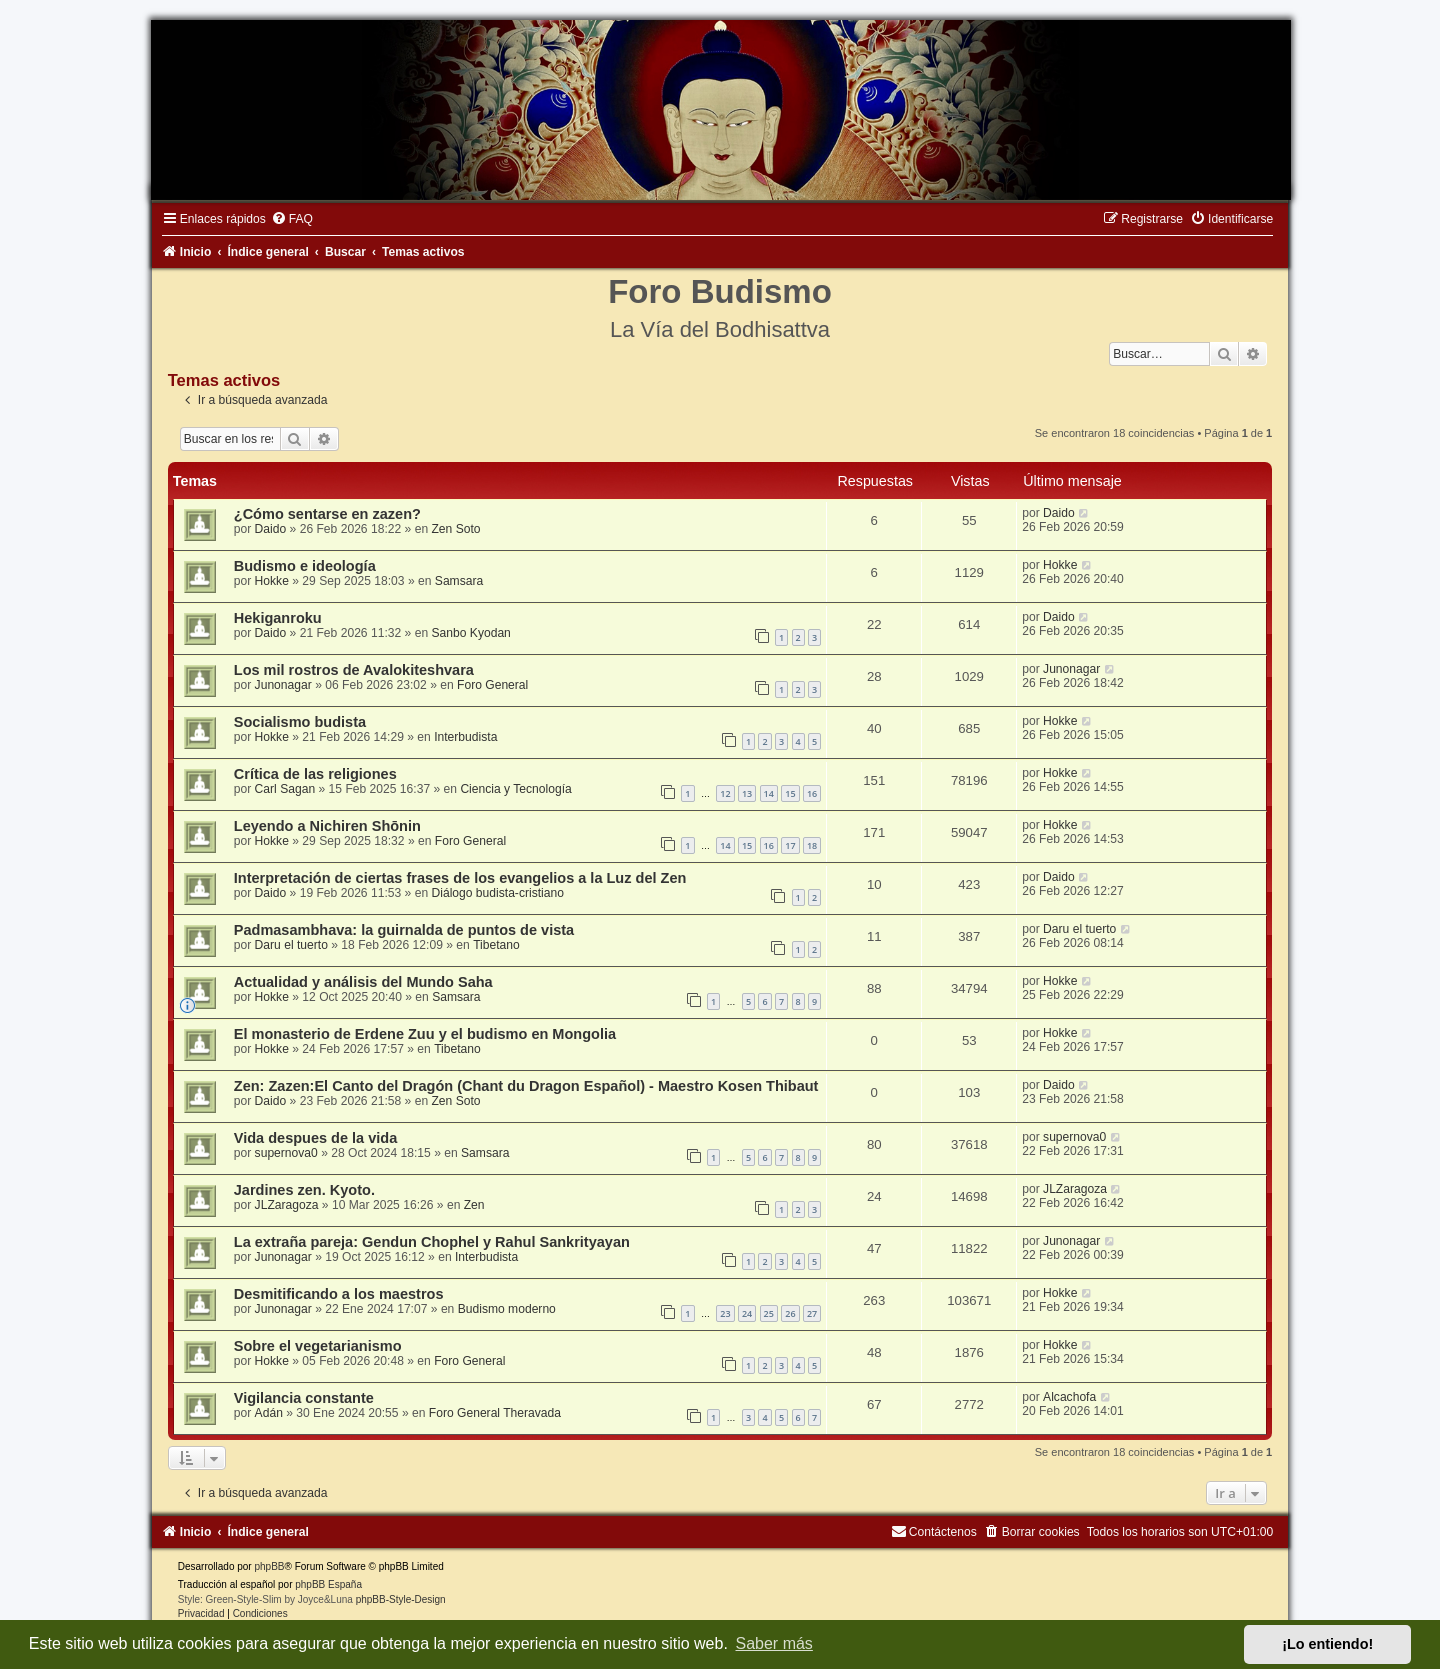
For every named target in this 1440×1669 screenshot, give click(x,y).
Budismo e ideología (305, 566)
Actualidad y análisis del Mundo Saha (363, 982)
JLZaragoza (287, 1205)
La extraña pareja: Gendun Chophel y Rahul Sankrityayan (432, 1242)
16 (812, 793)
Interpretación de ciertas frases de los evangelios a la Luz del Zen (460, 878)
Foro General (492, 685)
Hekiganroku (278, 618)
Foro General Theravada (495, 1413)
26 (790, 1313)
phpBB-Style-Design (401, 1599)
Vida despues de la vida (316, 1138)
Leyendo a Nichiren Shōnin (327, 826)
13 (747, 793)
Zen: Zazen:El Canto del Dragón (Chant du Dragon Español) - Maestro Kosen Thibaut (526, 1086)
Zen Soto (455, 529)
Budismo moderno (507, 1309)
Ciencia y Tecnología (515, 789)
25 (769, 1313)
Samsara (459, 581)
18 (812, 845)
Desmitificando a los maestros (339, 1294)
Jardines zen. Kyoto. (304, 1190)
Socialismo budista (300, 722)
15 (790, 793)
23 (725, 1313)
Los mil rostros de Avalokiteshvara (354, 670)
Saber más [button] (774, 1643)
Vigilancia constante (304, 1398)
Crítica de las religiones (315, 774)
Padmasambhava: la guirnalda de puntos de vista (404, 930)
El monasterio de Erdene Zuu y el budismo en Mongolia (425, 1034)
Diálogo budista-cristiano (497, 893)
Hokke (272, 581)
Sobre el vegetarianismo (318, 1346)
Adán (269, 1413)
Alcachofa (1069, 1397)
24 (747, 1313)
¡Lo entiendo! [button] (1327, 1644)
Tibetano (496, 945)
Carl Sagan (285, 789)
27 (812, 1313)
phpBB (269, 1566)
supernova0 (286, 1153)
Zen (474, 1205)
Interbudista (465, 737)
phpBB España (328, 1584)
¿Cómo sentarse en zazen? (327, 514)
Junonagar (283, 685)
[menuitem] (292, 219)
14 (769, 793)
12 (725, 793)
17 (790, 845)
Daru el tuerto (291, 945)
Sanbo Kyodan (470, 633)
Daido (271, 529)
